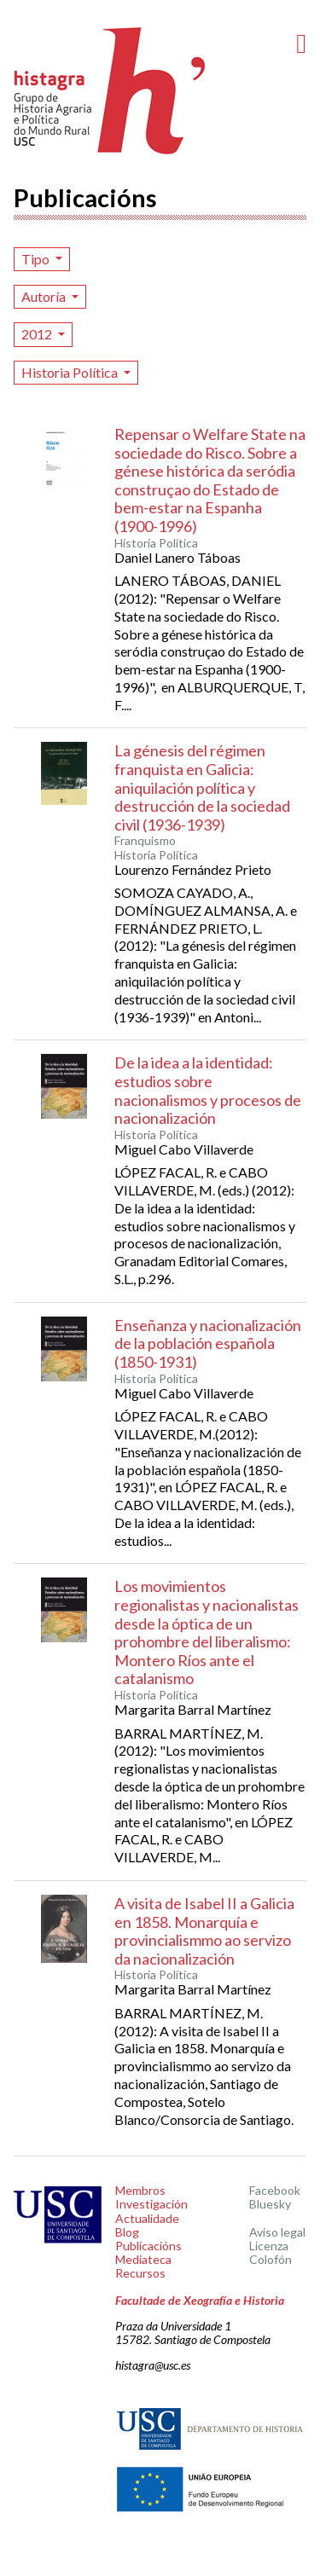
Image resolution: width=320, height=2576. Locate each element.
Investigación (151, 2204)
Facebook (274, 2190)
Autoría (44, 296)
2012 (38, 334)
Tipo (36, 259)
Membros (140, 2190)
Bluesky (270, 2204)
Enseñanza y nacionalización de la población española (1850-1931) (207, 1343)
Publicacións (148, 2245)
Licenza (268, 2245)
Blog (127, 2232)
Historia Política (70, 372)
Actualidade (147, 2218)
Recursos (140, 2273)
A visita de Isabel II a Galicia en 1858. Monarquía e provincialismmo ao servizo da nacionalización (204, 1931)
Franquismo (145, 841)
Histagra (110, 90)
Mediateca (143, 2259)
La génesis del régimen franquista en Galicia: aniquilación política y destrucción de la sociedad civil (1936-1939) (202, 787)
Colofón (270, 2259)
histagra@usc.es (152, 2365)
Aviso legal (277, 2232)
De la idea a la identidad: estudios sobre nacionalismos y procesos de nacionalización (207, 1090)
